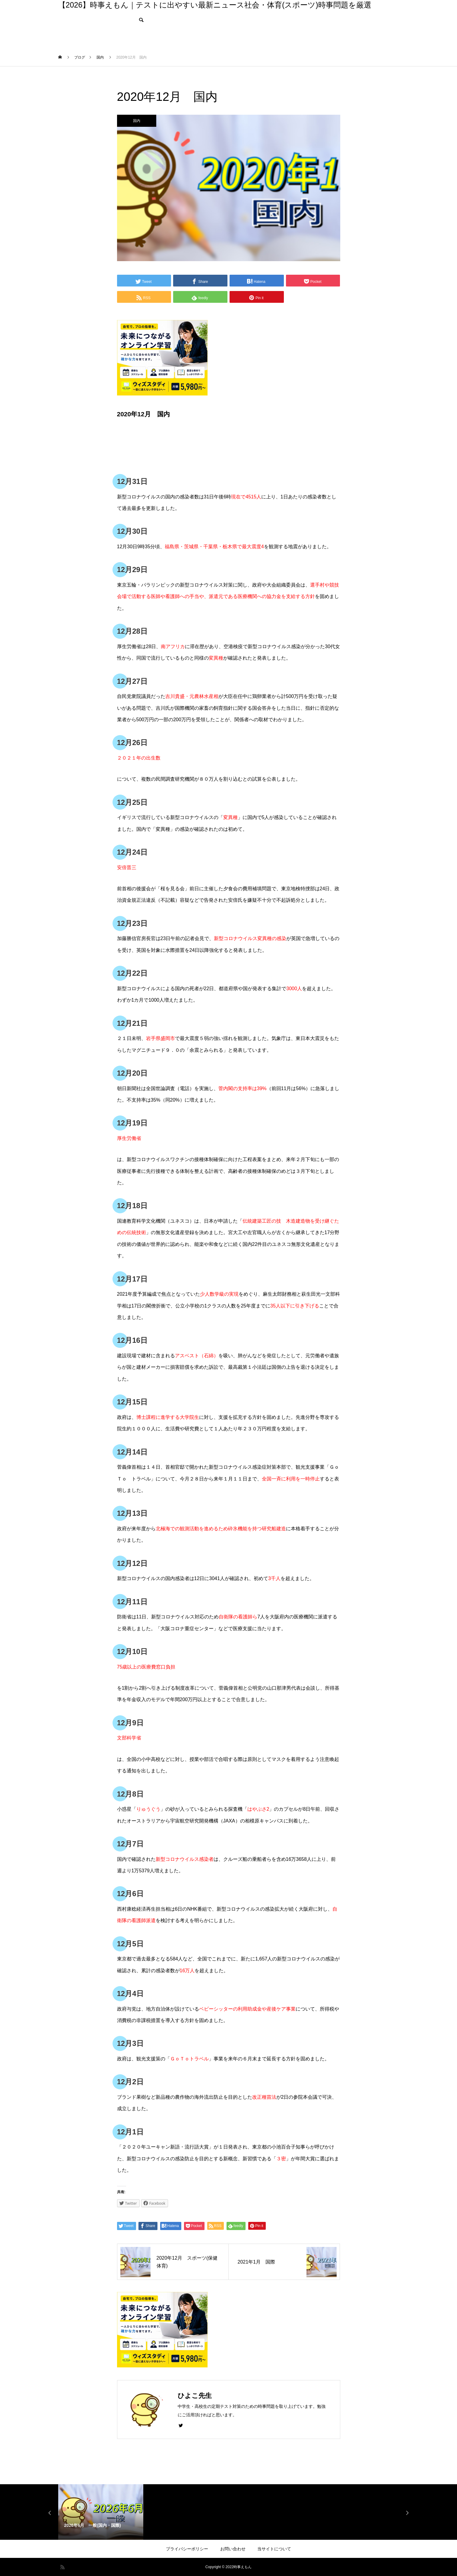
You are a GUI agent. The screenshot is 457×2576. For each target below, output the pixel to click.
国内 (136, 121)
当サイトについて (274, 2548)
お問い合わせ (233, 2548)
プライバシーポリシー (187, 2548)
